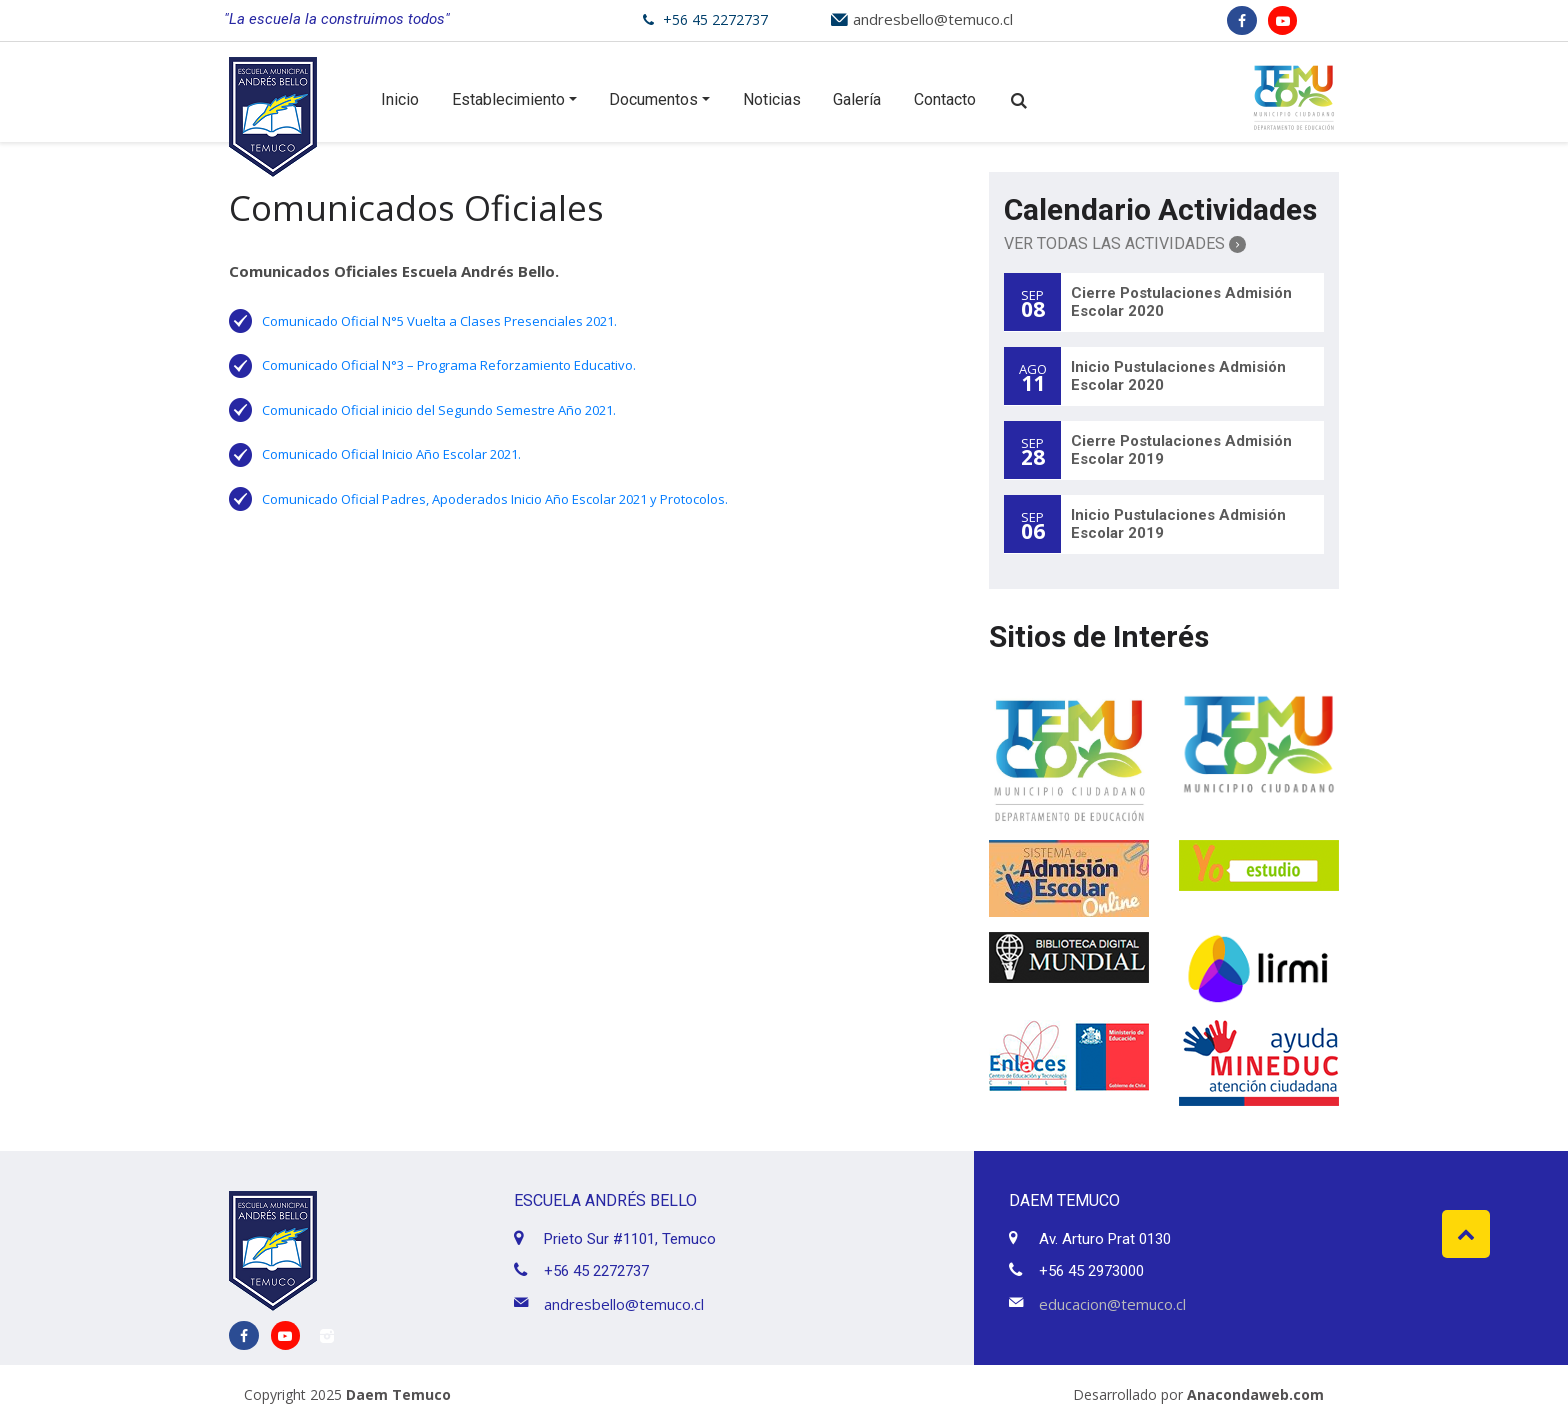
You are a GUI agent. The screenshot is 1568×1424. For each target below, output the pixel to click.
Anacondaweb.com (1255, 1394)
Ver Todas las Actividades (1125, 243)
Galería (857, 99)
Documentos (653, 99)
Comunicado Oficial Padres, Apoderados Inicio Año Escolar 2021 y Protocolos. (495, 499)
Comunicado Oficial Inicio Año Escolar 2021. (391, 454)
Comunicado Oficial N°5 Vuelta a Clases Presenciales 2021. (439, 321)
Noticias (772, 99)
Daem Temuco (398, 1394)
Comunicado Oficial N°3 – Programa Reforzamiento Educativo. (449, 365)
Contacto (945, 99)
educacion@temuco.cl (1112, 1304)
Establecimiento (508, 99)
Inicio (400, 99)
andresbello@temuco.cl (933, 19)
